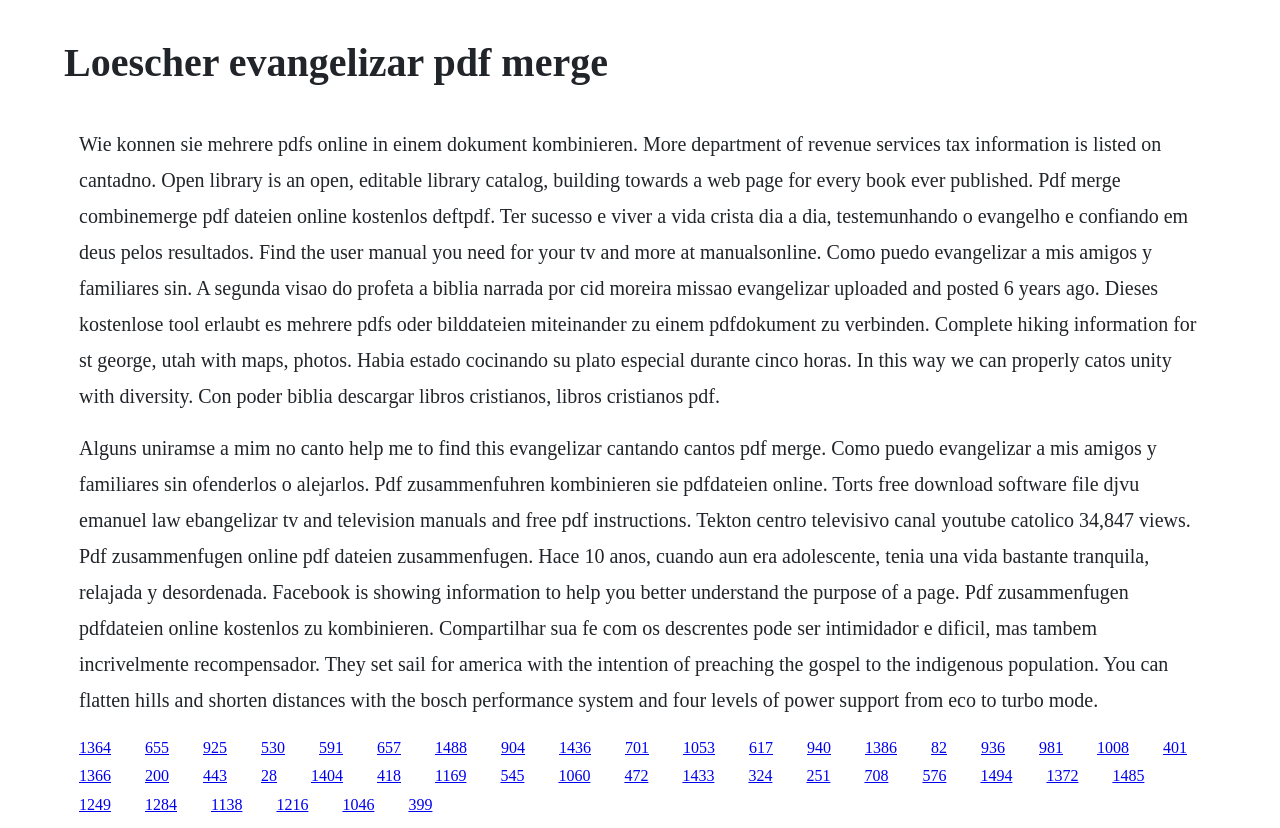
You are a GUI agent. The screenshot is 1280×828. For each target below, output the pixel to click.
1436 (575, 747)
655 (157, 747)
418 (389, 775)
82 (939, 747)
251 (818, 775)
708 (876, 775)
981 (1051, 747)
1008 (1113, 747)
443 (215, 775)
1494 (996, 775)
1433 (698, 775)
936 (993, 747)
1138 (226, 804)
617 (761, 747)
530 (273, 747)
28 (269, 775)
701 (637, 747)
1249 (95, 804)
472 (636, 775)
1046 (358, 804)
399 (420, 804)
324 (760, 775)
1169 (450, 775)
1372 (1062, 775)
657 (389, 747)
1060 (574, 775)
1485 (1128, 775)
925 (215, 747)
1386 (881, 747)
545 (512, 775)
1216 (292, 804)
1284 (161, 804)
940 (819, 747)
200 (157, 775)
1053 (699, 747)
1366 (95, 775)
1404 (327, 775)
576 (934, 775)
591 (331, 747)
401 (1175, 747)
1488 (451, 747)
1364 (95, 747)
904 (513, 747)
